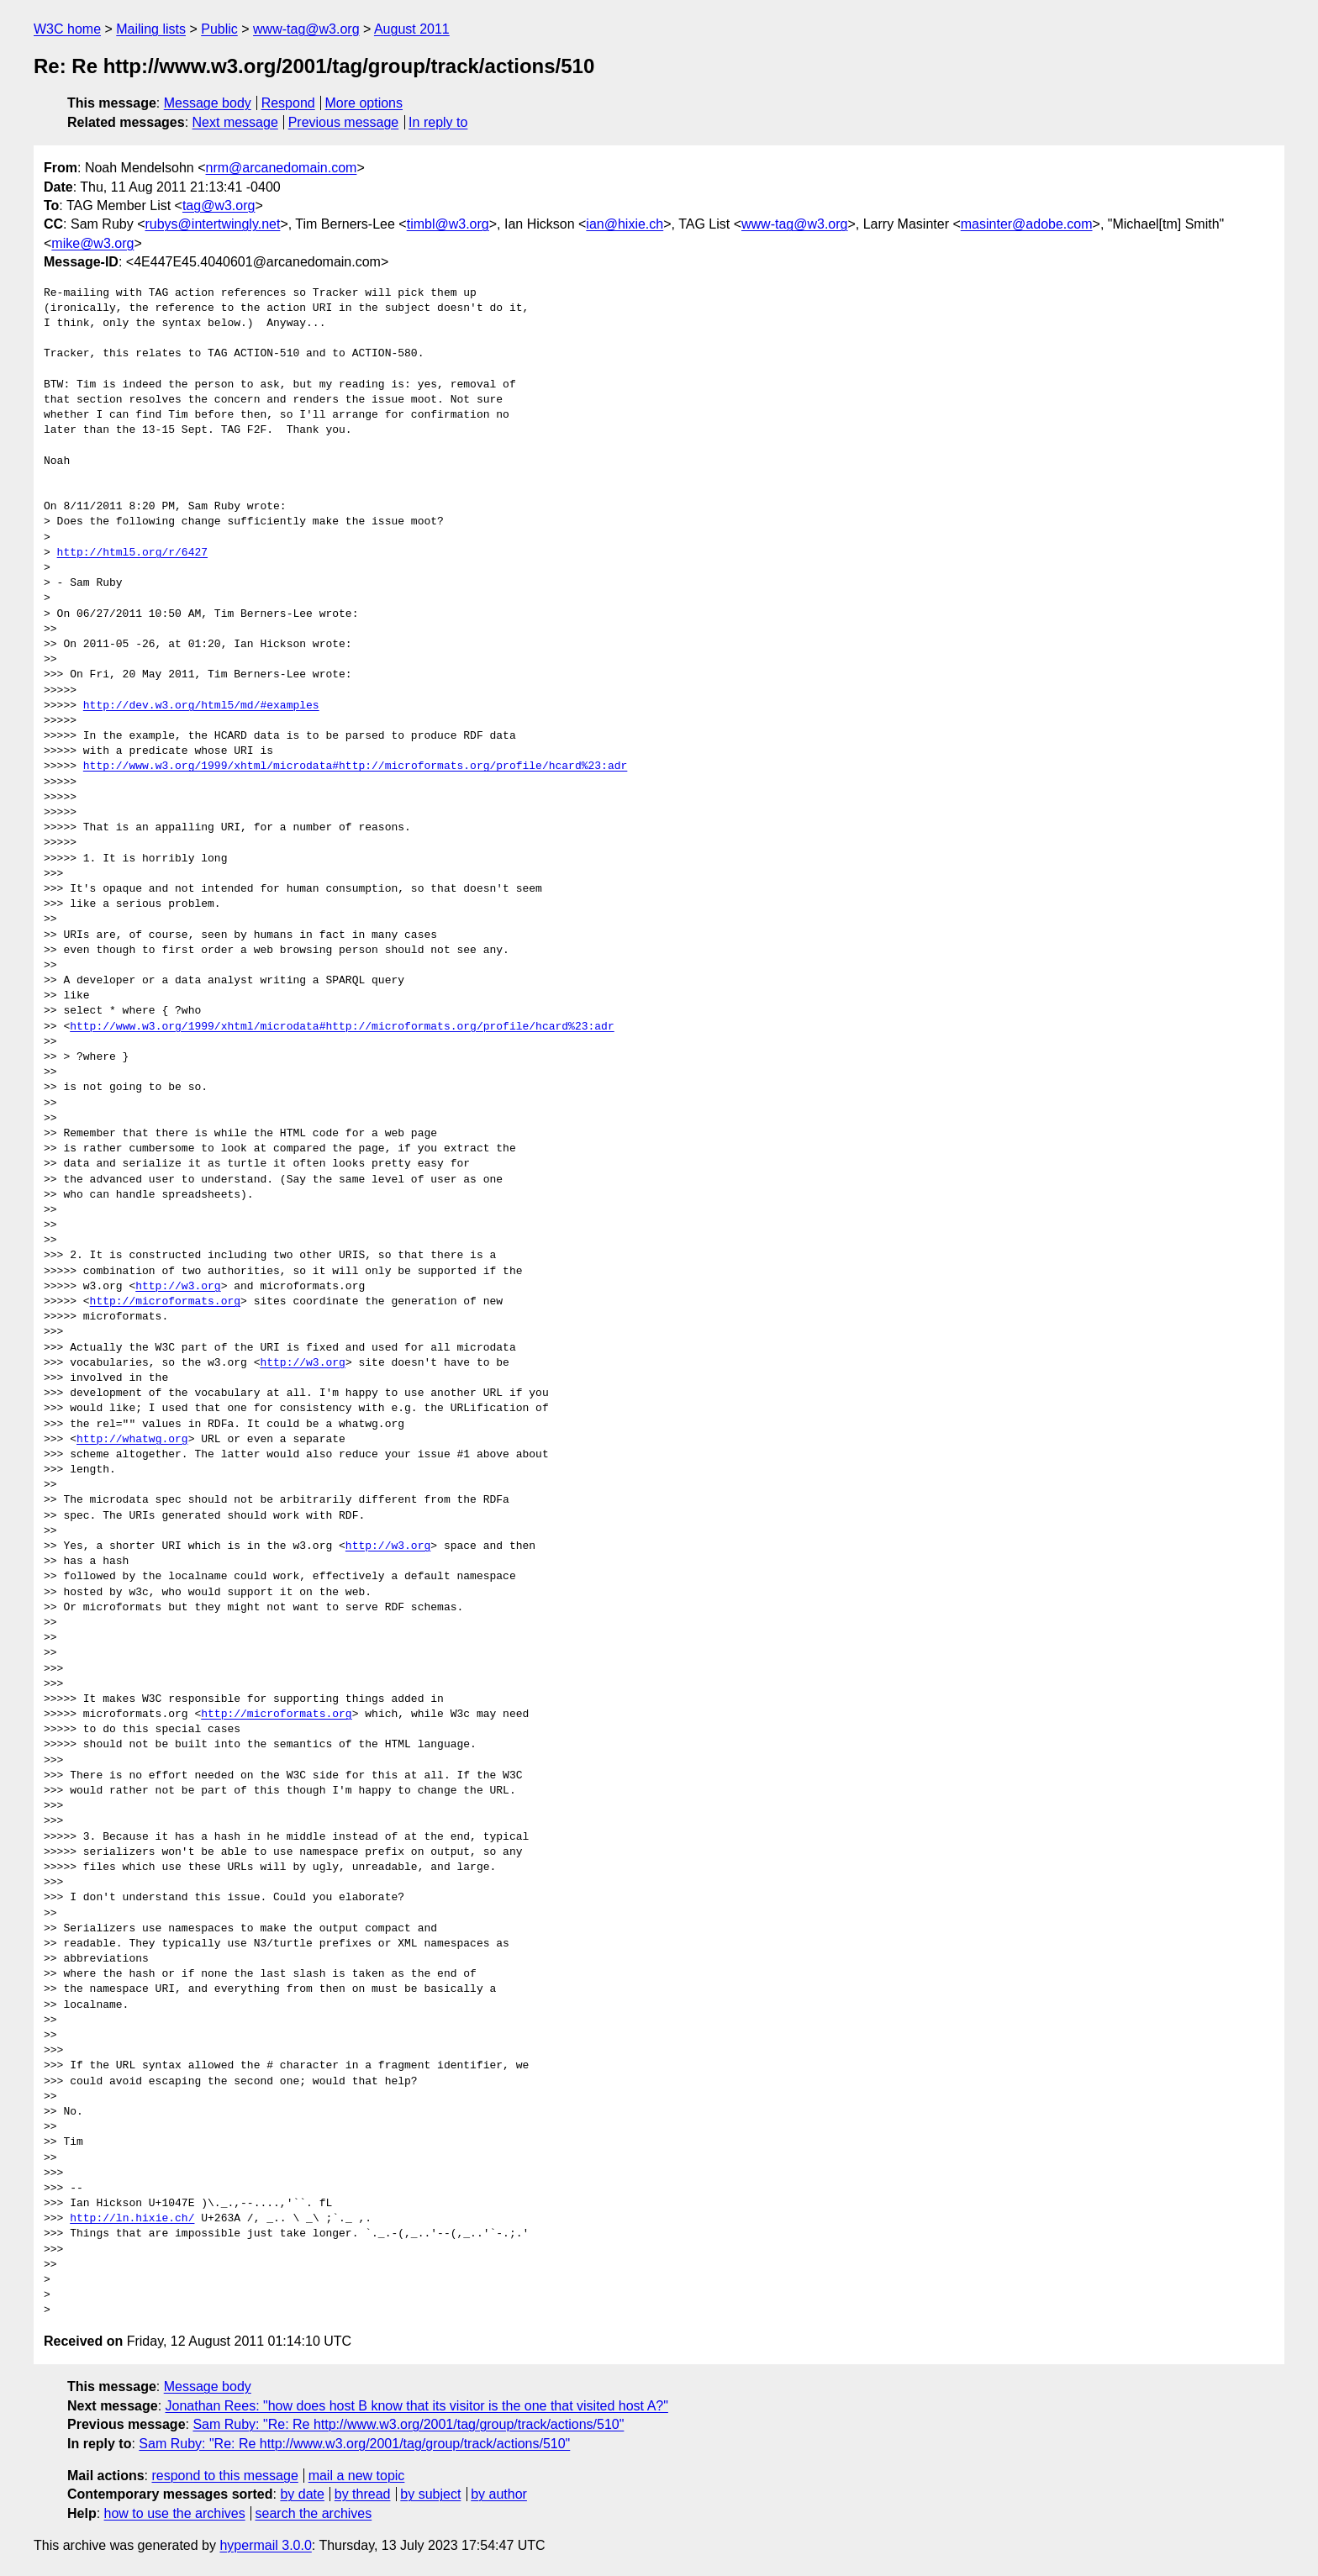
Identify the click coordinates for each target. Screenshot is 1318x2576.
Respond (288, 103)
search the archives (314, 2513)
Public (219, 29)
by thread (363, 2494)
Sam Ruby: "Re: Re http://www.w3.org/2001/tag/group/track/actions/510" (408, 2424)
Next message (235, 122)
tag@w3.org (219, 205)
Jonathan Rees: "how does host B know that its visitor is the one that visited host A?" (417, 2406)
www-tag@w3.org (306, 29)
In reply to (438, 122)
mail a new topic (356, 2475)
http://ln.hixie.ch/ (132, 2218)
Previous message (343, 122)
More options (364, 103)
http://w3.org (177, 1286)
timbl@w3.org (448, 224)
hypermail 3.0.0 (265, 2545)
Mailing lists (151, 29)
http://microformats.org (165, 1301)
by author (499, 2494)
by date (302, 2494)
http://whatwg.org (132, 1439)
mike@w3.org (92, 243)
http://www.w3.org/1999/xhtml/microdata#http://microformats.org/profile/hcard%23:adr (355, 766)
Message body (207, 103)
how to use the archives (174, 2513)
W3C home (67, 29)
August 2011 (412, 29)
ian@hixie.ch (624, 224)
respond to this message (224, 2475)
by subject (430, 2494)
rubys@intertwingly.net (212, 224)
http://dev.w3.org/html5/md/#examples (201, 706)
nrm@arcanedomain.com (281, 168)
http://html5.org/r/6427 (132, 553)
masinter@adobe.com (1027, 224)
